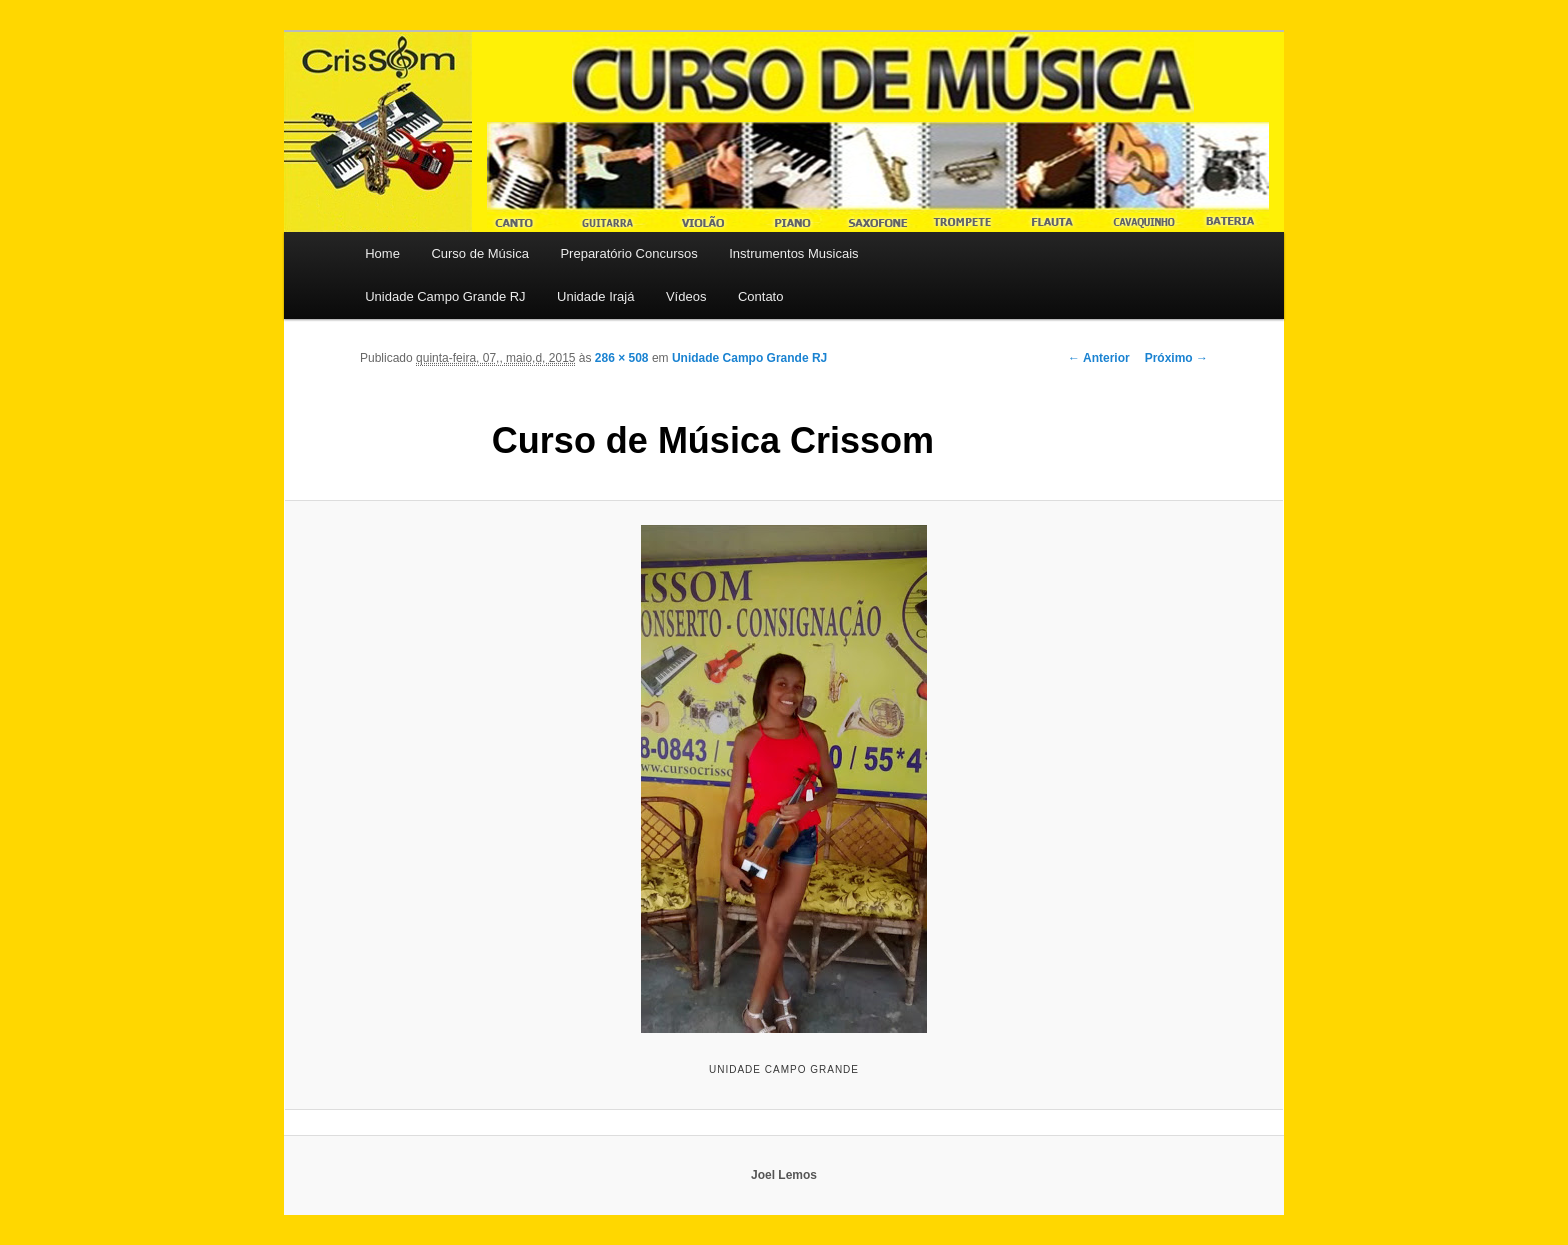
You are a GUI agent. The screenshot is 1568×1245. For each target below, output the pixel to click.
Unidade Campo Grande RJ (445, 296)
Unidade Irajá (595, 296)
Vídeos (686, 296)
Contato (761, 296)
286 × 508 (622, 358)
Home (382, 253)
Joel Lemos (784, 1175)
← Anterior (1099, 358)
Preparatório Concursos (628, 253)
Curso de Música (480, 253)
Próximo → (1176, 358)
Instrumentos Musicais (793, 253)
